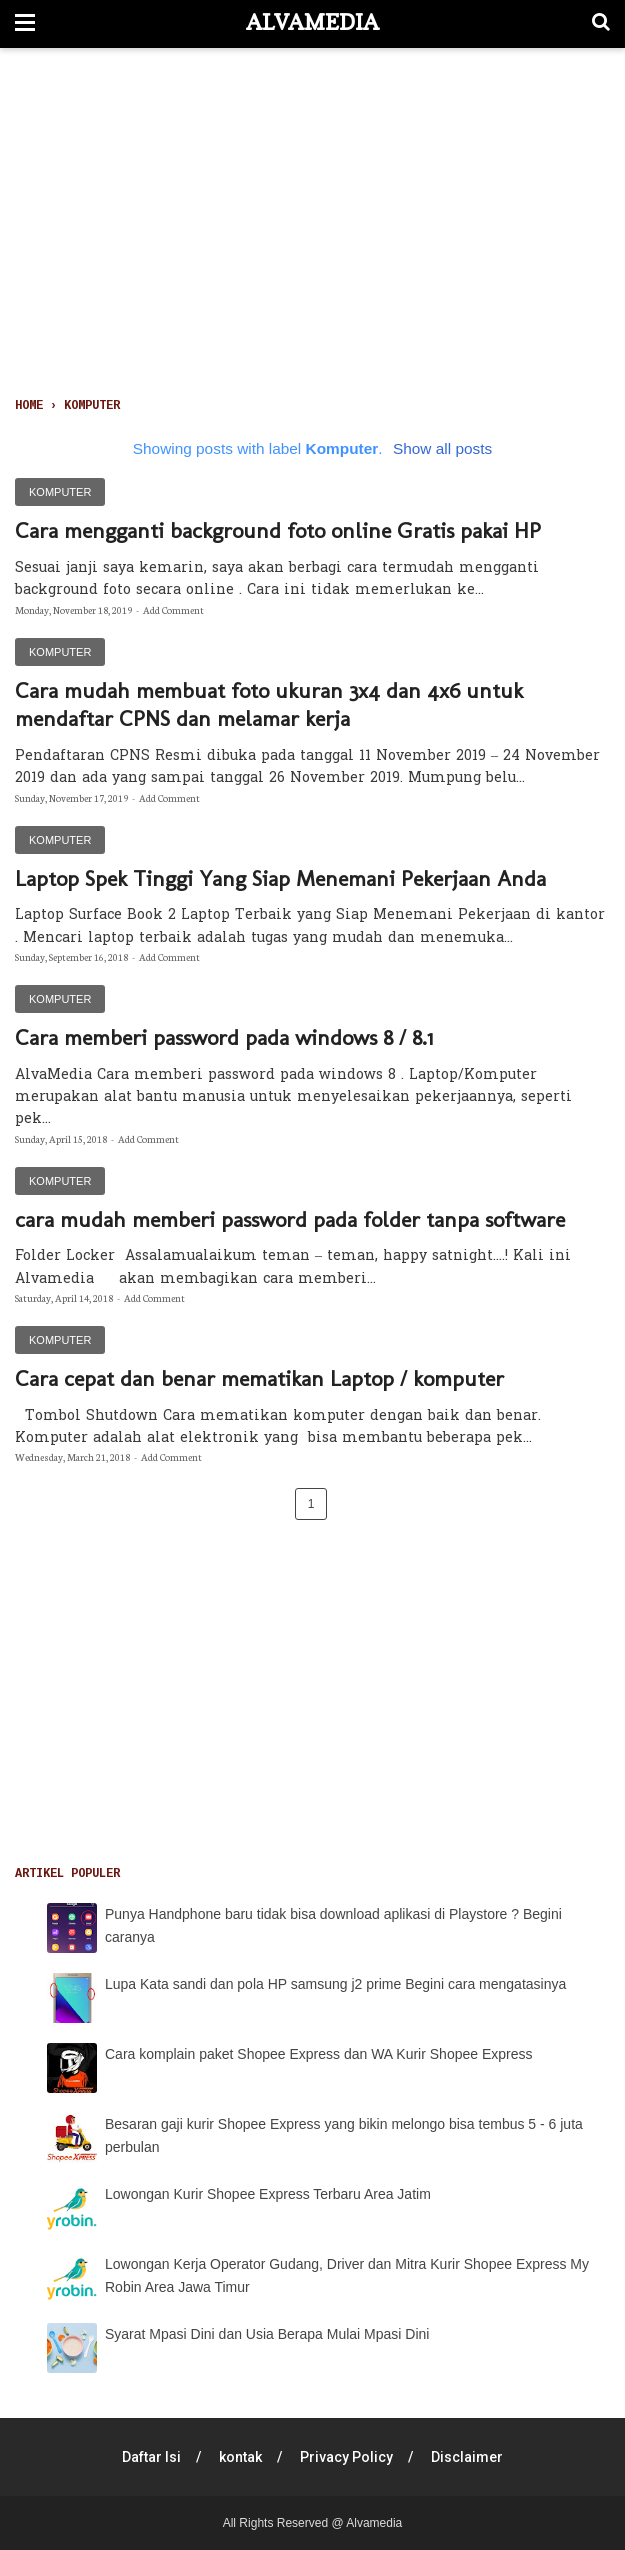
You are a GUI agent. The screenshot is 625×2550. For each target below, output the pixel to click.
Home (29, 406)
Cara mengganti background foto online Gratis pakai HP (278, 530)
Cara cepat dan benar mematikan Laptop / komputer (259, 1378)
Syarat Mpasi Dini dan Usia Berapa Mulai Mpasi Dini (267, 2334)
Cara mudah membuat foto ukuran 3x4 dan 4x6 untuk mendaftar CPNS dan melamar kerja (269, 705)
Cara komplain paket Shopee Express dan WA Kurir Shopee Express (319, 2054)
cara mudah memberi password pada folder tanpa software (290, 1219)
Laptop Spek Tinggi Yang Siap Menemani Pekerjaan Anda (280, 878)
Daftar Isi (151, 2457)
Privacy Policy (346, 2457)
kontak (240, 2457)
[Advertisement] (312, 226)
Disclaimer (467, 2457)
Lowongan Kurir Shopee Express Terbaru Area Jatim (268, 2194)
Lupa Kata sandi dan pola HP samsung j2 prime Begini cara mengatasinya (335, 1984)
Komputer (60, 492)
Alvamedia (312, 22)
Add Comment (173, 610)
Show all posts (442, 448)
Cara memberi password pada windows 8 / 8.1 (224, 1037)
